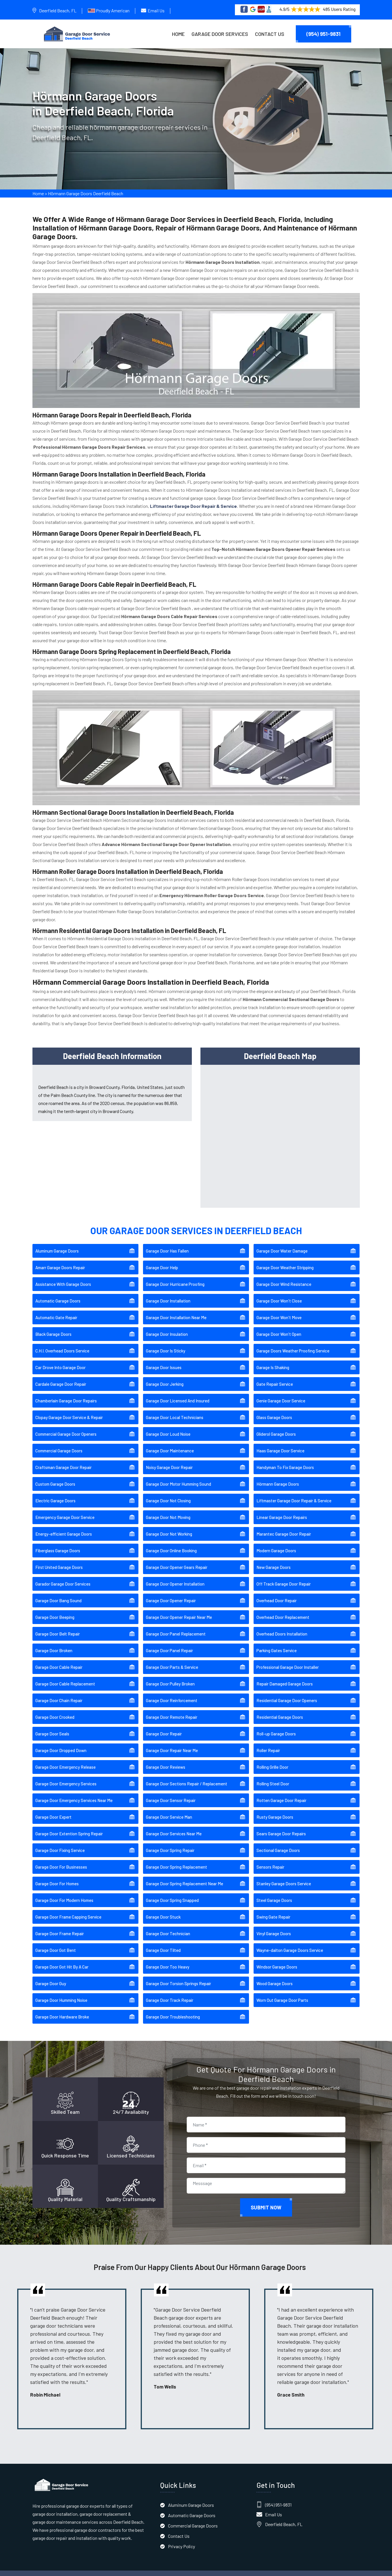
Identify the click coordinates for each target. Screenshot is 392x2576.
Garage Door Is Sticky (165, 1342)
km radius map (280, 1126)
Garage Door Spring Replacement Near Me (184, 1875)
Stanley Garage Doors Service (283, 1875)
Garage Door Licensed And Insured (177, 1392)
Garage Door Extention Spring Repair (69, 1825)
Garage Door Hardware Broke (62, 2008)
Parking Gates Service (276, 1642)
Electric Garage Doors (55, 1492)
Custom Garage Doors (55, 1475)
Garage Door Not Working (169, 1525)
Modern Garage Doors (276, 1542)
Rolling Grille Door (272, 1758)
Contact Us (269, 34)
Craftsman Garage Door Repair (63, 1459)
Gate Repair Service (274, 1375)
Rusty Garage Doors (274, 1808)
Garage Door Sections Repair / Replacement (186, 1775)
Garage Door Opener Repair (171, 1592)
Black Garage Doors (53, 1325)
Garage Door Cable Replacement (65, 1675)
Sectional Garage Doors (278, 1842)
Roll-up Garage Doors (276, 1725)
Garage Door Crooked (54, 1708)
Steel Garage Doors (274, 1891)
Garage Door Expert (53, 1808)
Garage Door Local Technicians (174, 1409)
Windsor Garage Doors (276, 1958)
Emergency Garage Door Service (64, 1508)
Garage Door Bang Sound (58, 1592)
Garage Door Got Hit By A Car (61, 1958)
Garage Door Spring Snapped (172, 1891)
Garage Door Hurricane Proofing (175, 1275)
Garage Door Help (162, 1259)
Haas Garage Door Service (280, 1442)
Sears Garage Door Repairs (281, 1825)
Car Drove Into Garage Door (60, 1359)
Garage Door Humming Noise (61, 1991)
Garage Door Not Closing (168, 1492)
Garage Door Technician (168, 1925)
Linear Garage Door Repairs (281, 1508)
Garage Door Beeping (54, 1608)
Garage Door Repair (164, 1725)
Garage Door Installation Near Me (176, 1309)
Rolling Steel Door (272, 1775)
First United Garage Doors (59, 1558)
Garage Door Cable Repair (58, 1658)
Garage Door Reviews (165, 1758)
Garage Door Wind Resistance (283, 1275)
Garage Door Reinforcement (171, 1692)
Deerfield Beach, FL (57, 10)
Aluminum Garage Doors (57, 1242)
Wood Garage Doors (274, 1975)
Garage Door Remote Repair (171, 1708)
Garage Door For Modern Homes (64, 1891)
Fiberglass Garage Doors (57, 1542)
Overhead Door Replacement (282, 1608)
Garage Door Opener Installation (175, 1575)
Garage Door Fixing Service (60, 1842)
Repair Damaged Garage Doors (284, 1675)
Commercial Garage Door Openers (65, 1425)
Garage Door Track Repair (169, 1991)
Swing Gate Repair (273, 1908)
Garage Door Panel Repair (169, 1642)
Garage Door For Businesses (61, 1858)
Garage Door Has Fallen (167, 1242)
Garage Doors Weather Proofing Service (292, 1342)
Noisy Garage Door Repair (169, 1459)
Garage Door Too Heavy (167, 1958)
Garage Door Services (220, 34)
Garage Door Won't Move (279, 1309)
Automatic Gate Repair (56, 1309)
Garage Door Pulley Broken (170, 1675)
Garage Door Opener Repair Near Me (179, 1608)
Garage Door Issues (163, 1359)
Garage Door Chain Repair (58, 1692)
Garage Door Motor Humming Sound (178, 1475)
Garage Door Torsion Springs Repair (178, 1975)
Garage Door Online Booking (171, 1542)
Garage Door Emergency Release (65, 1758)
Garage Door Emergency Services (65, 1775)
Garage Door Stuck (163, 1908)
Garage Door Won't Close (279, 1292)
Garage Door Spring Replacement (176, 1858)
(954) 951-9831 (323, 33)
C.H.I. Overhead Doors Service (62, 1342)
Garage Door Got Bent (55, 1941)
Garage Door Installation (168, 1292)
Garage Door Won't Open (278, 1325)
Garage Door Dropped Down (60, 1742)
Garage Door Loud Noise (168, 1425)
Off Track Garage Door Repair (283, 1575)
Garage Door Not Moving (168, 1508)
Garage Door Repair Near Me (172, 1742)
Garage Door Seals (52, 1725)
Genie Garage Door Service (280, 1392)
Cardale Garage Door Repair (60, 1375)
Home (178, 34)
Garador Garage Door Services (62, 1575)
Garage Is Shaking (272, 1359)
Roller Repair (268, 1742)
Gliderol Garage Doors (276, 1425)
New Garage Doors (273, 1558)
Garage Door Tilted (163, 1941)
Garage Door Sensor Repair (171, 1792)
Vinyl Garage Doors (273, 1925)
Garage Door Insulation (167, 1325)
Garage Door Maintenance (170, 1442)
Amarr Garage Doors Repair (60, 1259)
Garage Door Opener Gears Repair (176, 1558)
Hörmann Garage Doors (277, 1475)
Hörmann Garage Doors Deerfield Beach (85, 195)
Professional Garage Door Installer (287, 1658)
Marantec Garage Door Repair (283, 1525)
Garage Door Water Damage (282, 1242)
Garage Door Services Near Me (174, 1825)
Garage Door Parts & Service (172, 1658)
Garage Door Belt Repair (57, 1625)
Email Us (156, 10)
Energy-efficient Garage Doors (63, 1525)
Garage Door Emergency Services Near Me (74, 1792)
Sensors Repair (270, 1858)
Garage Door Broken (53, 1642)
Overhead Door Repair (276, 1592)
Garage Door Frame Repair (59, 1925)
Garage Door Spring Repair (170, 1842)
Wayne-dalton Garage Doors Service (289, 1941)
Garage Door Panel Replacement (176, 1625)
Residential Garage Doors (279, 1708)
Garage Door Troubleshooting (173, 2008)
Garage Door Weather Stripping (285, 1259)
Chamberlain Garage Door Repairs (66, 1392)
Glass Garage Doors (274, 1409)
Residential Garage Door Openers (286, 1692)
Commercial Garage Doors (58, 1442)
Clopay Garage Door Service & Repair (69, 1409)
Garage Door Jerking (165, 1375)
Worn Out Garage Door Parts (282, 1991)
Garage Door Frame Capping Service (68, 1908)
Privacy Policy (181, 2538)
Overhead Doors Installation (281, 1625)
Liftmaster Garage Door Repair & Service (293, 1492)
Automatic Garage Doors (57, 1292)
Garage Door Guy (50, 1975)
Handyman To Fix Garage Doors (285, 1459)
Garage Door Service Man (169, 1808)
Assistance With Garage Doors (63, 1275)
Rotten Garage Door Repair (281, 1792)
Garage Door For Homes (57, 1875)
